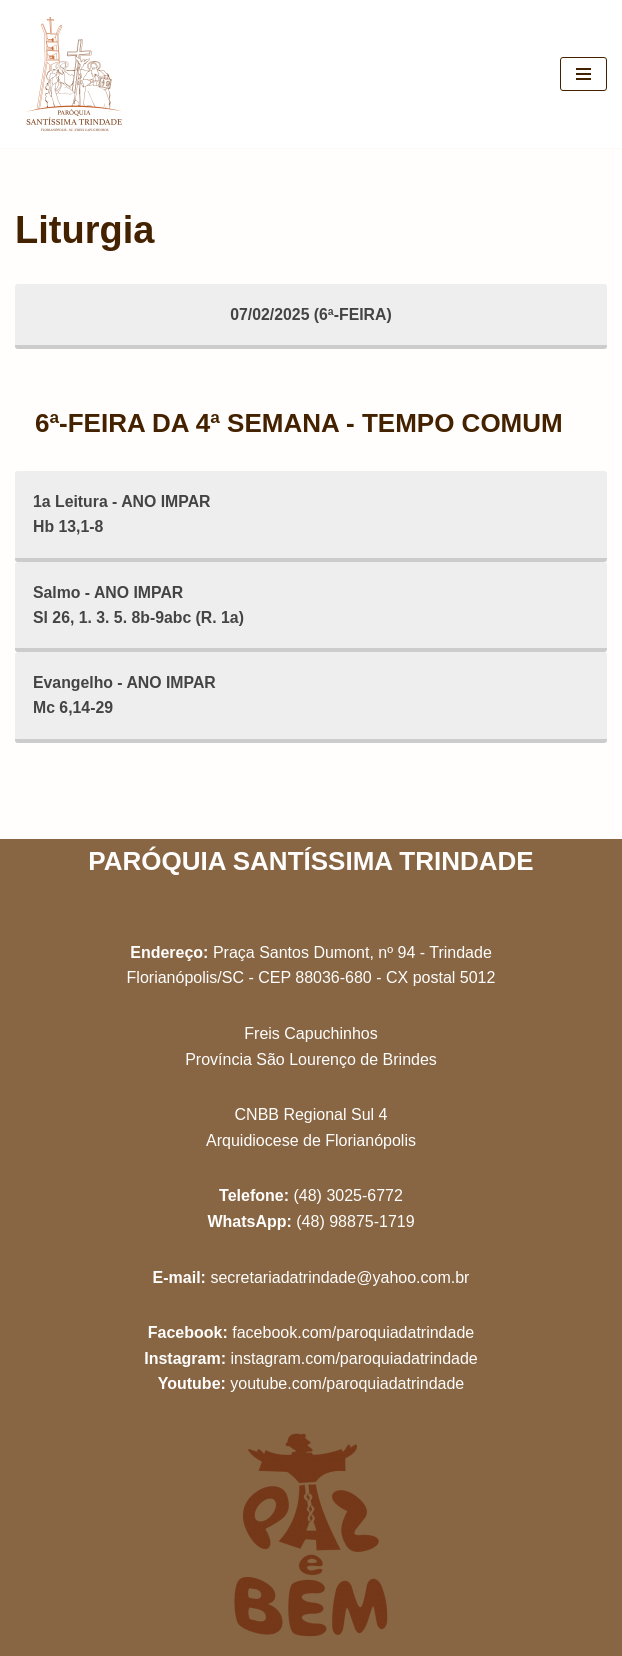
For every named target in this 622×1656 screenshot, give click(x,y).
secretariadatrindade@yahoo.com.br (339, 1277)
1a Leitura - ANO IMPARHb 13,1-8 (123, 514)
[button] (579, 28)
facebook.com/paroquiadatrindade (353, 1332)
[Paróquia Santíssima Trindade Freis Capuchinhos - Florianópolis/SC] (75, 74)
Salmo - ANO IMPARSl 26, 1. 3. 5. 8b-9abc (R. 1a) (139, 605)
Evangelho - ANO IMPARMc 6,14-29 (125, 697)
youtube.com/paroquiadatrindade (347, 1383)
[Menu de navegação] (583, 74)
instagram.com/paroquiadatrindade (353, 1358)
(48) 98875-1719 (355, 1221)
